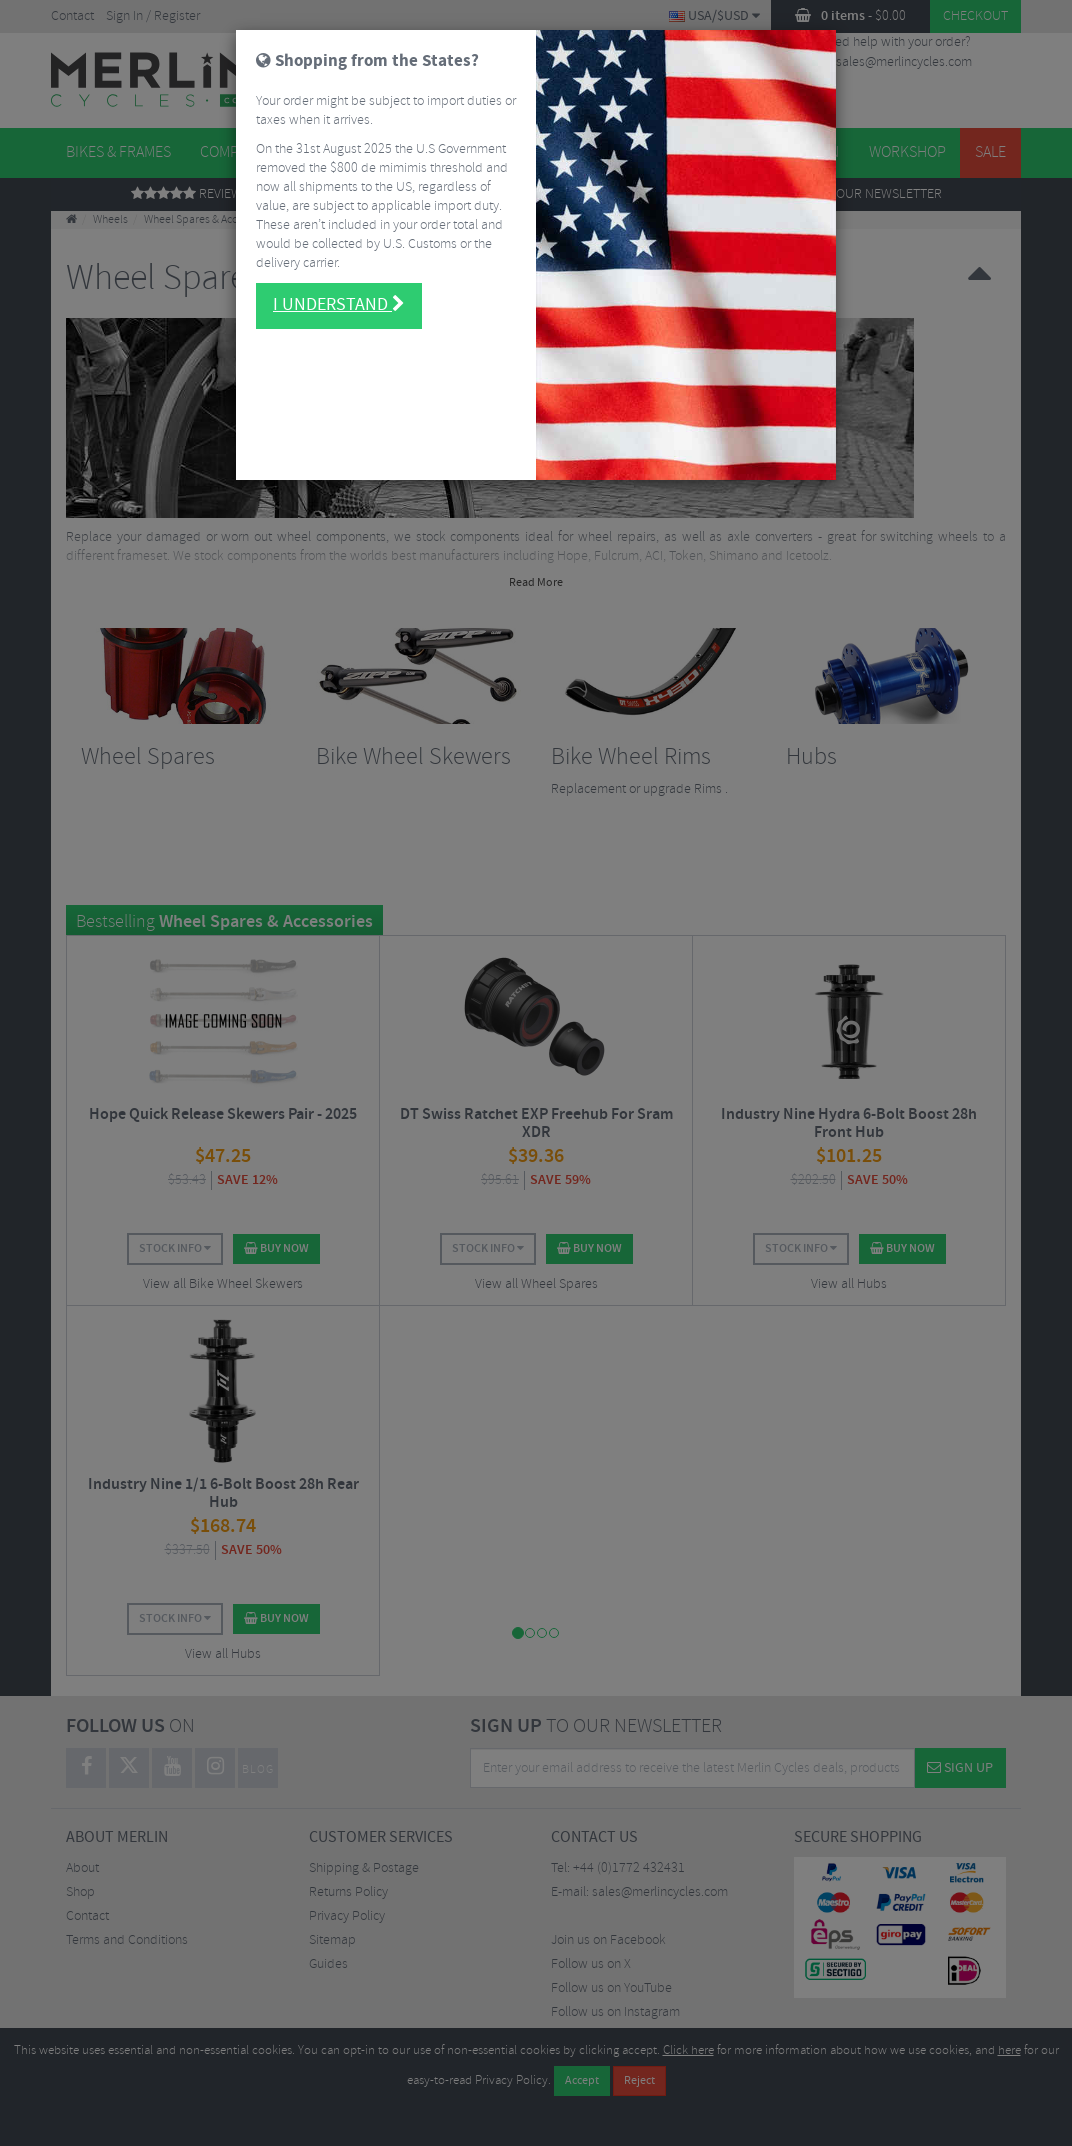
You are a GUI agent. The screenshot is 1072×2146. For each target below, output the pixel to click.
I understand (339, 305)
